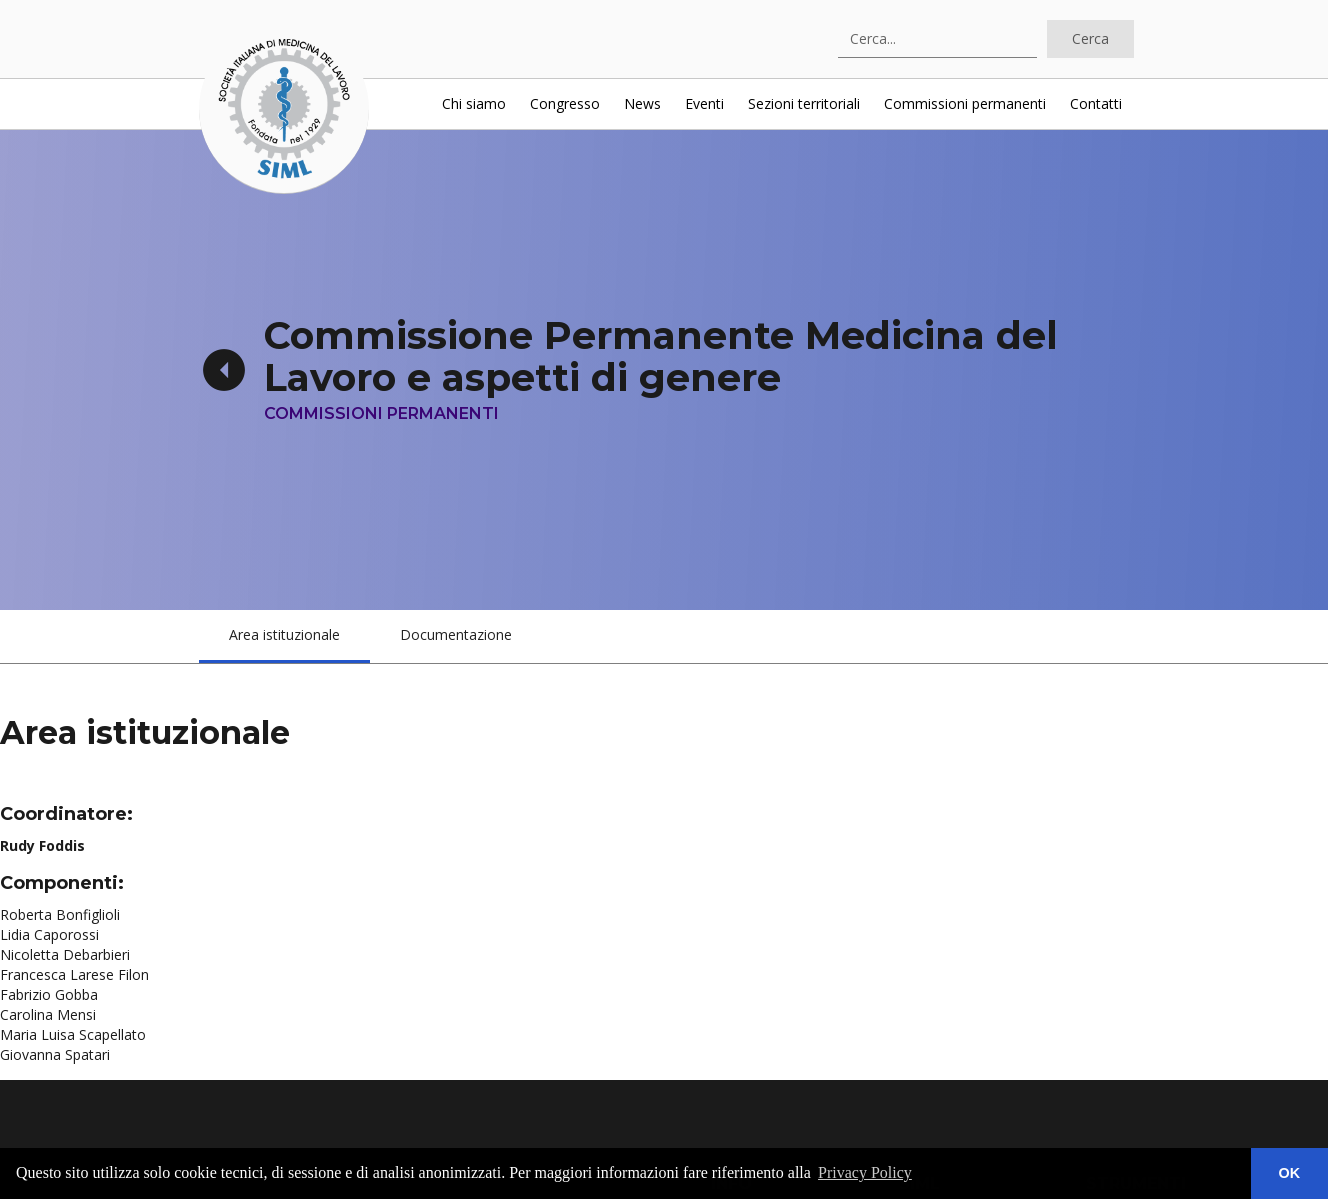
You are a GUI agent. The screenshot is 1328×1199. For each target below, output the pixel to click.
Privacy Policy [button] (865, 1172)
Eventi (704, 103)
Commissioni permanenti (965, 103)
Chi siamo (474, 103)
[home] (284, 109)
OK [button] (1290, 1173)
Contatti (1096, 103)
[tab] (284, 636)
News (642, 103)
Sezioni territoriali (804, 103)
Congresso (565, 103)
